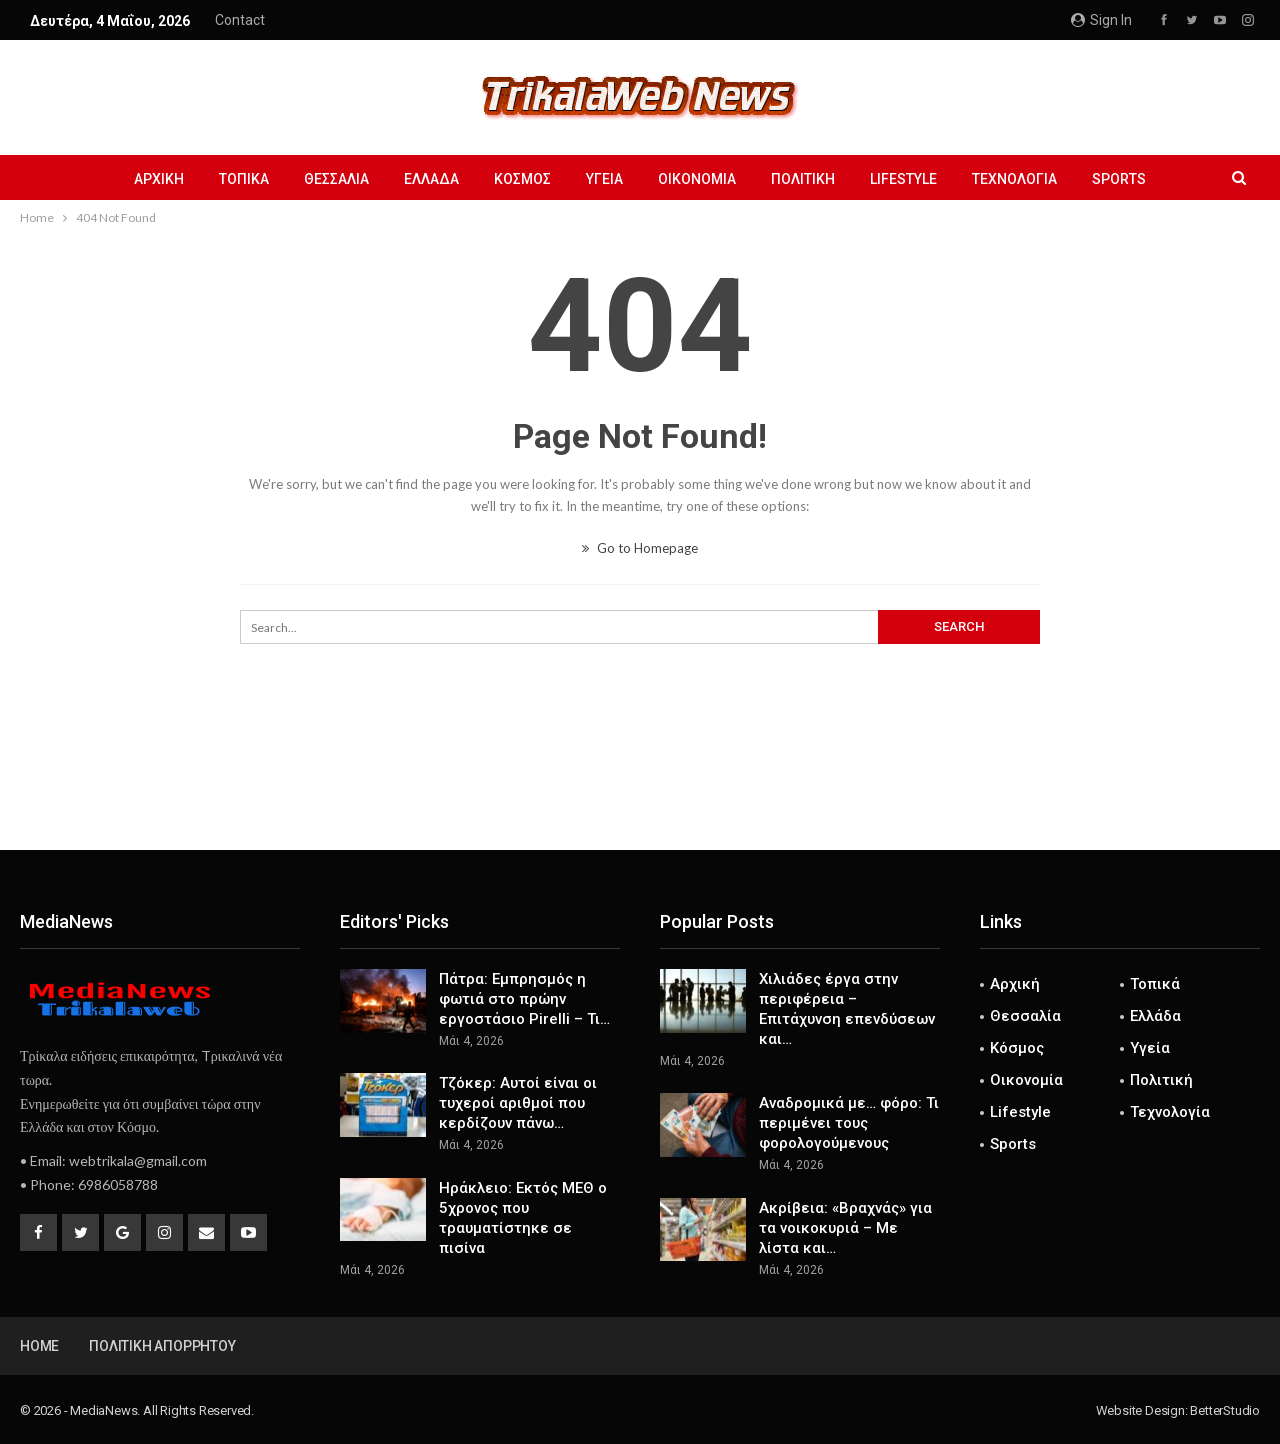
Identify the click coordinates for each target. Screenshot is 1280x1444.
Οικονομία (697, 179)
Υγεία (604, 179)
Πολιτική (803, 179)
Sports (1119, 179)
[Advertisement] (640, 784)
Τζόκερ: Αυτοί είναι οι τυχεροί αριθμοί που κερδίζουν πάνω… (518, 1103)
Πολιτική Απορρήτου (162, 1346)
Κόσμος (522, 179)
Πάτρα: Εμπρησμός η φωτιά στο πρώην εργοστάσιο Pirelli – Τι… (524, 999)
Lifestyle (903, 179)
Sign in (1101, 20)
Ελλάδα (431, 179)
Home (39, 1346)
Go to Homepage (640, 548)
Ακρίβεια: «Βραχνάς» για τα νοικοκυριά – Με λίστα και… (845, 1228)
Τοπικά (244, 179)
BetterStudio (1225, 1410)
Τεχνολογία (1014, 179)
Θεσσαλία (336, 179)
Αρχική (159, 179)
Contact (240, 20)
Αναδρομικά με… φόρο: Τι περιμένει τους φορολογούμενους (849, 1123)
